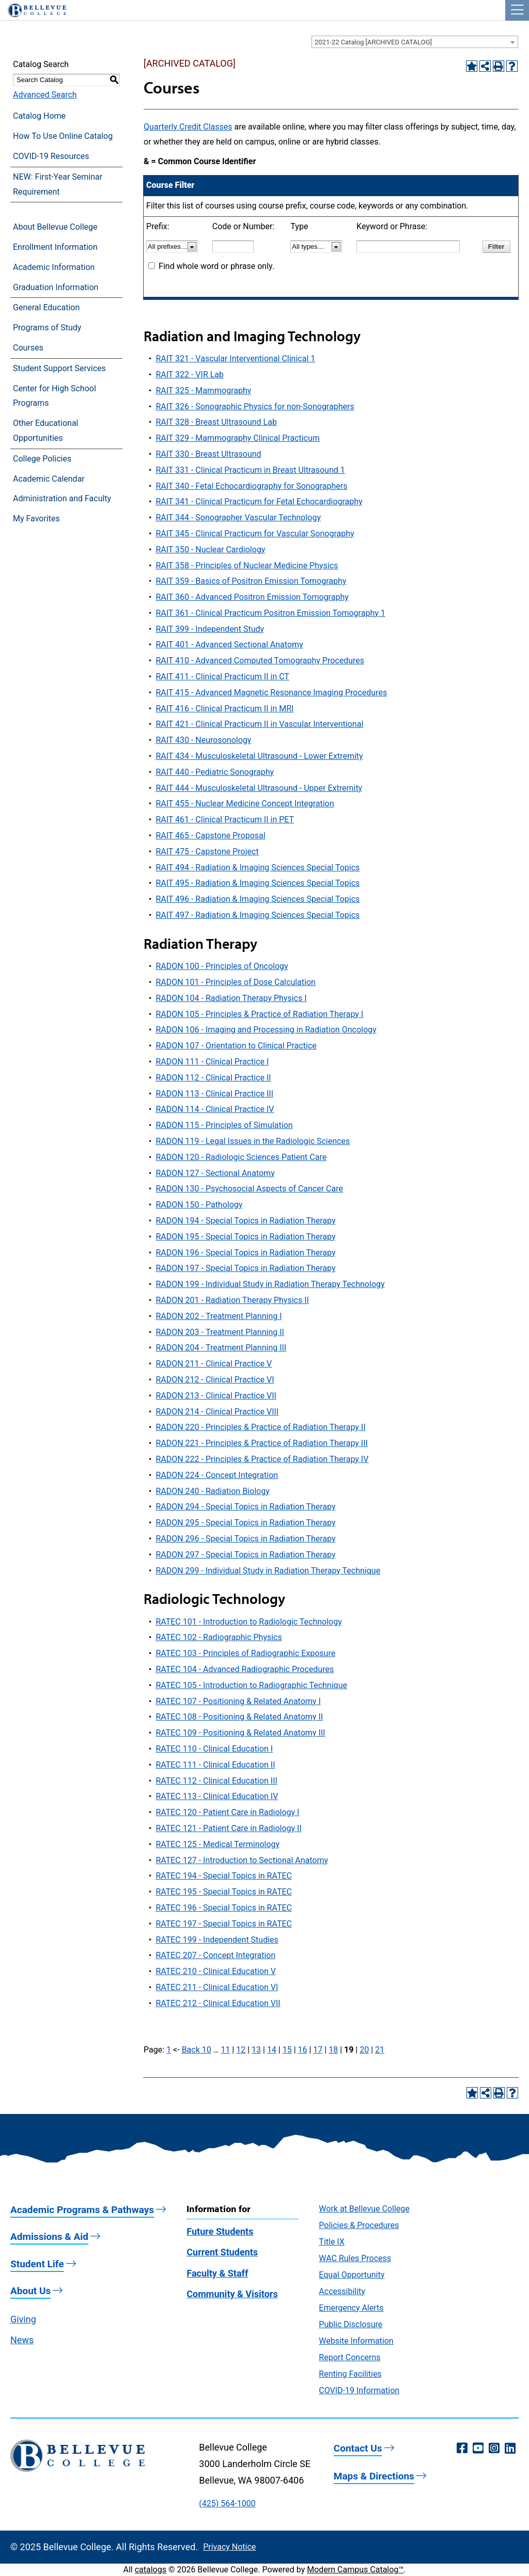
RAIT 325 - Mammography (203, 390)
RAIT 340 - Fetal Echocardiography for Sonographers (251, 486)
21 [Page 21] (379, 2050)
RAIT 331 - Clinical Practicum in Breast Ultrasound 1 (250, 470)
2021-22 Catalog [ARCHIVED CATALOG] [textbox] (373, 42)
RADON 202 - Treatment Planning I (218, 1316)
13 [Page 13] (256, 2050)
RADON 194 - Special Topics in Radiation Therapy (245, 1221)
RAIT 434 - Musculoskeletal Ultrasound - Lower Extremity (259, 756)
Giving (23, 2319)
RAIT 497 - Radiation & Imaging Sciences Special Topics (257, 915)
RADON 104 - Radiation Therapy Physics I (230, 998)
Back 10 (196, 2050)
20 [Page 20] (364, 2050)
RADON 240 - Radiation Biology (212, 1491)
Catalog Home (39, 116)
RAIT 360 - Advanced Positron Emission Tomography (251, 597)
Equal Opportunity (351, 2275)
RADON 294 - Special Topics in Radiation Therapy (245, 1507)
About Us (30, 2291)
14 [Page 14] (271, 2050)
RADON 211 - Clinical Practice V (213, 1364)
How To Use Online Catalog (63, 136)
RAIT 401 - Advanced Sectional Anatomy (229, 644)
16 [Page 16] (302, 2050)
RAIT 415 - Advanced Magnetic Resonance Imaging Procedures (271, 692)
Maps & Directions (374, 2476)
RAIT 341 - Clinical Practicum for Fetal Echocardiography (258, 501)
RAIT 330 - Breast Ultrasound (208, 454)
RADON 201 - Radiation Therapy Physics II (231, 1300)
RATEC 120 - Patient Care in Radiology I (227, 1812)
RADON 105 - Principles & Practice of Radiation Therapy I (259, 1014)
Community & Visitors (231, 2293)
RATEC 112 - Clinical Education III (216, 1781)
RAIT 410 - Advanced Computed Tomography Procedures (259, 660)
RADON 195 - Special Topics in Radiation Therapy (245, 1237)
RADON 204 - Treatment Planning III (220, 1348)
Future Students (219, 2231)
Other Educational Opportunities (45, 430)
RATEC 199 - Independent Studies (216, 1940)
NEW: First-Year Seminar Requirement (57, 184)
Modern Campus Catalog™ (355, 2569)
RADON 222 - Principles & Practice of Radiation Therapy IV (261, 1459)
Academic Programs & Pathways (82, 2210)
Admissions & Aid (49, 2237)
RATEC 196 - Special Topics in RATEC (223, 1908)
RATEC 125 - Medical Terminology (217, 1844)
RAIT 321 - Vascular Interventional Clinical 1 (235, 358)
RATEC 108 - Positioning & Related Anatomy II (239, 1717)
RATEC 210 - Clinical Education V (215, 1971)
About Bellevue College (55, 227)
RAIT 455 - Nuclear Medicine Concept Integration (244, 803)
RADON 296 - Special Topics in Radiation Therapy (245, 1539)
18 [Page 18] (333, 2050)
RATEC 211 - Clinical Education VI (216, 1987)
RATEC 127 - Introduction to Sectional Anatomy (241, 1860)
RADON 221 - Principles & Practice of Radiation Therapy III (261, 1443)
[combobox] (415, 42)
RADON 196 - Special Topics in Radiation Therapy (245, 1253)
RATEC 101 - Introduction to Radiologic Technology (248, 1622)
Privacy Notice (229, 2547)
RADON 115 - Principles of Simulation (223, 1125)
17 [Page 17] (317, 2050)
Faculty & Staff (217, 2273)
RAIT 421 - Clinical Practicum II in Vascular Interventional (259, 724)
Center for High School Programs (54, 396)
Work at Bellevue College (364, 2209)
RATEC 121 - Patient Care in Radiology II (228, 1828)
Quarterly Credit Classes (188, 127)
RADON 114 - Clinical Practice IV (214, 1109)
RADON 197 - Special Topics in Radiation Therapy (245, 1268)
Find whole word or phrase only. (216, 266)
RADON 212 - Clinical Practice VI (214, 1380)
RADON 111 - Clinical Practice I (212, 1062)
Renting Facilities (350, 2374)
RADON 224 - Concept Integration (216, 1475)
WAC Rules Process (355, 2258)
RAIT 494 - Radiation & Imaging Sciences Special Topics (257, 867)
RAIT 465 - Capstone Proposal (210, 835)
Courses (28, 348)
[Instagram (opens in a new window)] (494, 2448)
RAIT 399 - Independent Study (209, 629)
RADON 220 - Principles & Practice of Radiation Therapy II (260, 1427)
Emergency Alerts (351, 2308)
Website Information (356, 2341)
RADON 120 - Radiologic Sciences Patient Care (240, 1157)
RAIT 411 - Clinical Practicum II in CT (222, 676)
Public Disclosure (350, 2324)
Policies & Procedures (359, 2225)
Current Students (222, 2252)
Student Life (37, 2264)
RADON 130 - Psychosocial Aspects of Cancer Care (249, 1189)
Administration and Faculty (62, 498)
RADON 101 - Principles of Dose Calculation (235, 982)
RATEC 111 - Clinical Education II (215, 1765)
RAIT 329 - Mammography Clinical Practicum (237, 438)
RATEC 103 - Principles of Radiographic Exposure (245, 1653)
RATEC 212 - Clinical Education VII (217, 2003)
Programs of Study (47, 327)
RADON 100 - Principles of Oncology (221, 966)
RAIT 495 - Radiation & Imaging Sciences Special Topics (257, 883)
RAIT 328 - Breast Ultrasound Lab (216, 422)
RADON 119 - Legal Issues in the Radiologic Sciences (252, 1141)
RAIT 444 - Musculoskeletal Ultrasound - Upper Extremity (258, 788)
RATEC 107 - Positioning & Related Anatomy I (237, 1701)
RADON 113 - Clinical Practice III (214, 1094)
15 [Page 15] (287, 2050)
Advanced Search (45, 95)
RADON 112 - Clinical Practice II (213, 1078)
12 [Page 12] (240, 2050)
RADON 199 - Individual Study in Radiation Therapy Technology (269, 1284)
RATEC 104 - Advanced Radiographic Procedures (244, 1669)
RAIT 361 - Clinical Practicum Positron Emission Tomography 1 (270, 613)
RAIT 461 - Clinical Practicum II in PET (224, 819)
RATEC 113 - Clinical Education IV (216, 1796)
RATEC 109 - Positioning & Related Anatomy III (240, 1733)
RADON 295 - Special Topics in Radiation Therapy (245, 1523)
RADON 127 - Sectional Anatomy (214, 1173)
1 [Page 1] (168, 2050)
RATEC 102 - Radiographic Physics (218, 1637)
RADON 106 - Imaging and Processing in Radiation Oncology (265, 1030)
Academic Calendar (49, 479)
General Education (46, 307)
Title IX (332, 2242)
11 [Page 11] (225, 2050)
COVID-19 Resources (51, 156)
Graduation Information (55, 287)
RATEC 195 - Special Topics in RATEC (223, 1892)
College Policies (42, 459)
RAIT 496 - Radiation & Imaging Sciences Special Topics (257, 899)
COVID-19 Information (359, 2390)
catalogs (150, 2569)
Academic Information (54, 267)
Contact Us (358, 2448)
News (22, 2339)
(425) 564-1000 (227, 2503)
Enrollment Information (55, 247)
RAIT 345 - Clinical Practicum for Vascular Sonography (254, 533)
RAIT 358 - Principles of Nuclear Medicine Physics (246, 565)
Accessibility (342, 2291)
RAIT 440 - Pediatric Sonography (214, 772)
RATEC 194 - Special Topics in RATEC (223, 1876)
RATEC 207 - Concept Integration (215, 1955)
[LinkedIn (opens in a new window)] (510, 2448)
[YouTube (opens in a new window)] (478, 2448)
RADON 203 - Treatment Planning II (219, 1332)
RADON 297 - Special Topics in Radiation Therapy (245, 1555)
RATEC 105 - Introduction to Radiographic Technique (251, 1685)
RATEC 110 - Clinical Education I (214, 1749)
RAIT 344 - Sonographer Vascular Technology (238, 517)
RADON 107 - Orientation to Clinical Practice (235, 1046)
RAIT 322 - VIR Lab (189, 374)
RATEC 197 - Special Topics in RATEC (223, 1924)
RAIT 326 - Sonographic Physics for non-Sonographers (254, 406)
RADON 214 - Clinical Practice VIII (216, 1412)
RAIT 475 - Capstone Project (206, 851)
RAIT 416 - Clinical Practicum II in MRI (224, 708)
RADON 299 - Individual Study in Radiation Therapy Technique (267, 1571)
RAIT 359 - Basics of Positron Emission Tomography (250, 581)
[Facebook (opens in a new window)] (462, 2448)
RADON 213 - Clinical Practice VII (215, 1396)
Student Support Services (59, 368)
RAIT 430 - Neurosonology (203, 740)
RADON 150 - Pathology (198, 1205)
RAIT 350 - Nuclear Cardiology (210, 549)
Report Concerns (349, 2357)
